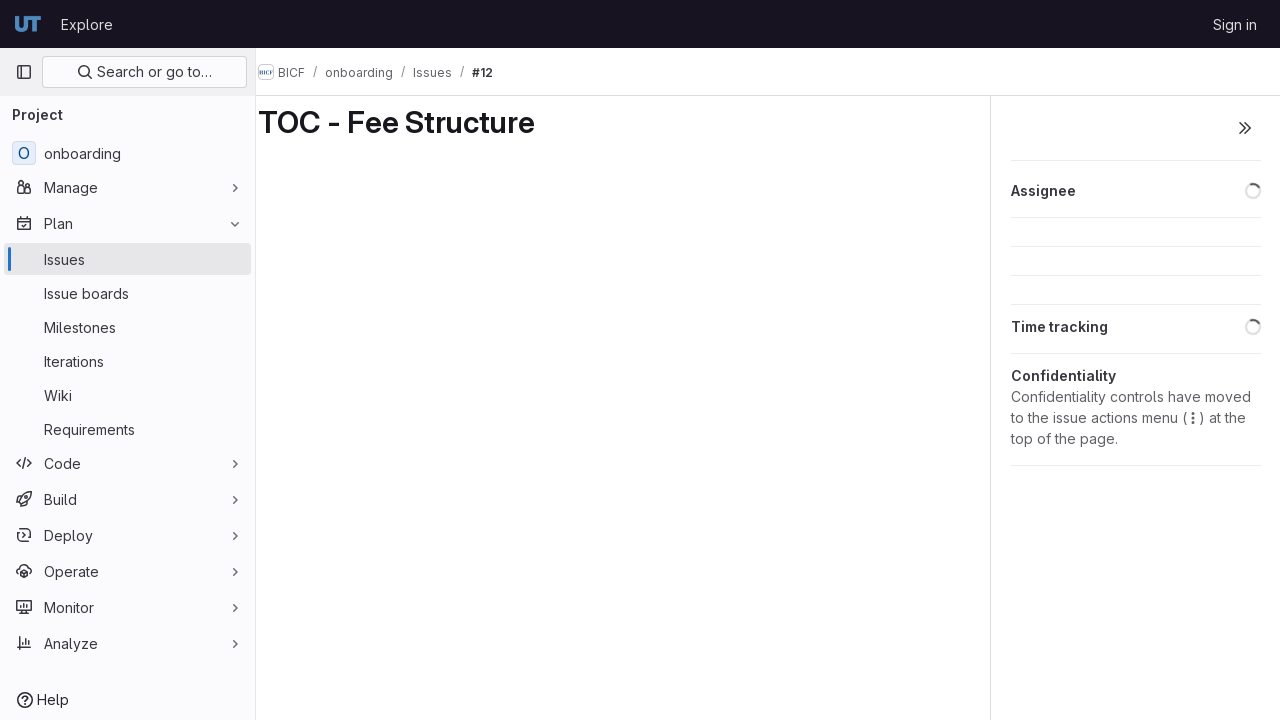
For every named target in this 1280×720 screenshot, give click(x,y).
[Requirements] (127, 429)
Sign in (1235, 24)
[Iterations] (127, 361)
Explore (87, 24)
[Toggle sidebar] (1245, 128)
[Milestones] (127, 327)
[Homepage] (28, 24)
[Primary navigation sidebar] (24, 72)
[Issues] (127, 259)
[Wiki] (127, 395)
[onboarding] (127, 153)
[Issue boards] (127, 293)
